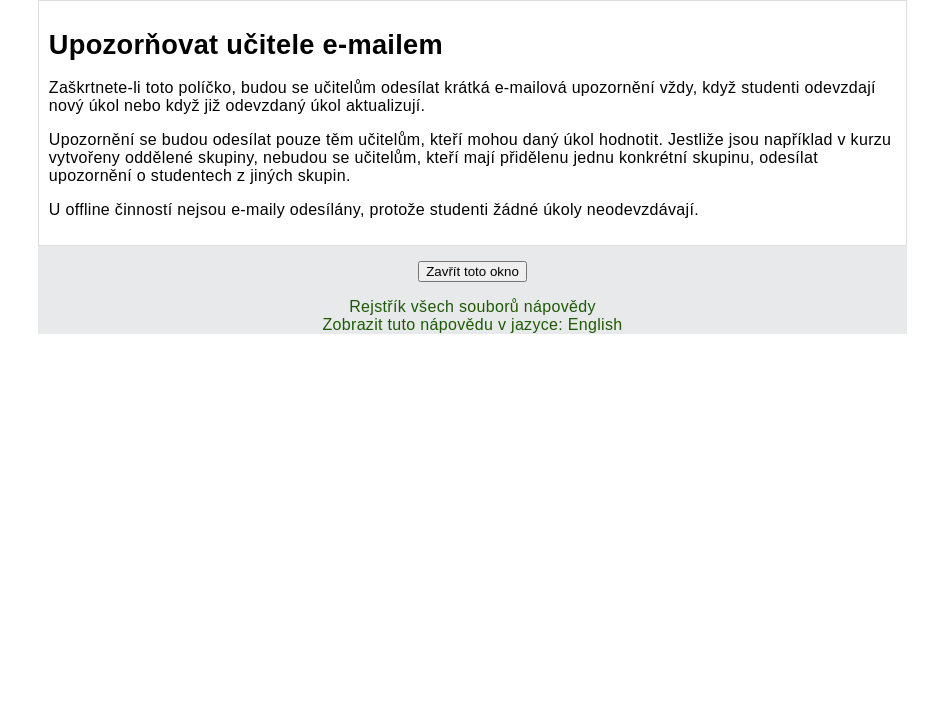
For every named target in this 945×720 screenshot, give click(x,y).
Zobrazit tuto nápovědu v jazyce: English (472, 324)
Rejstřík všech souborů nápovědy (472, 306)
